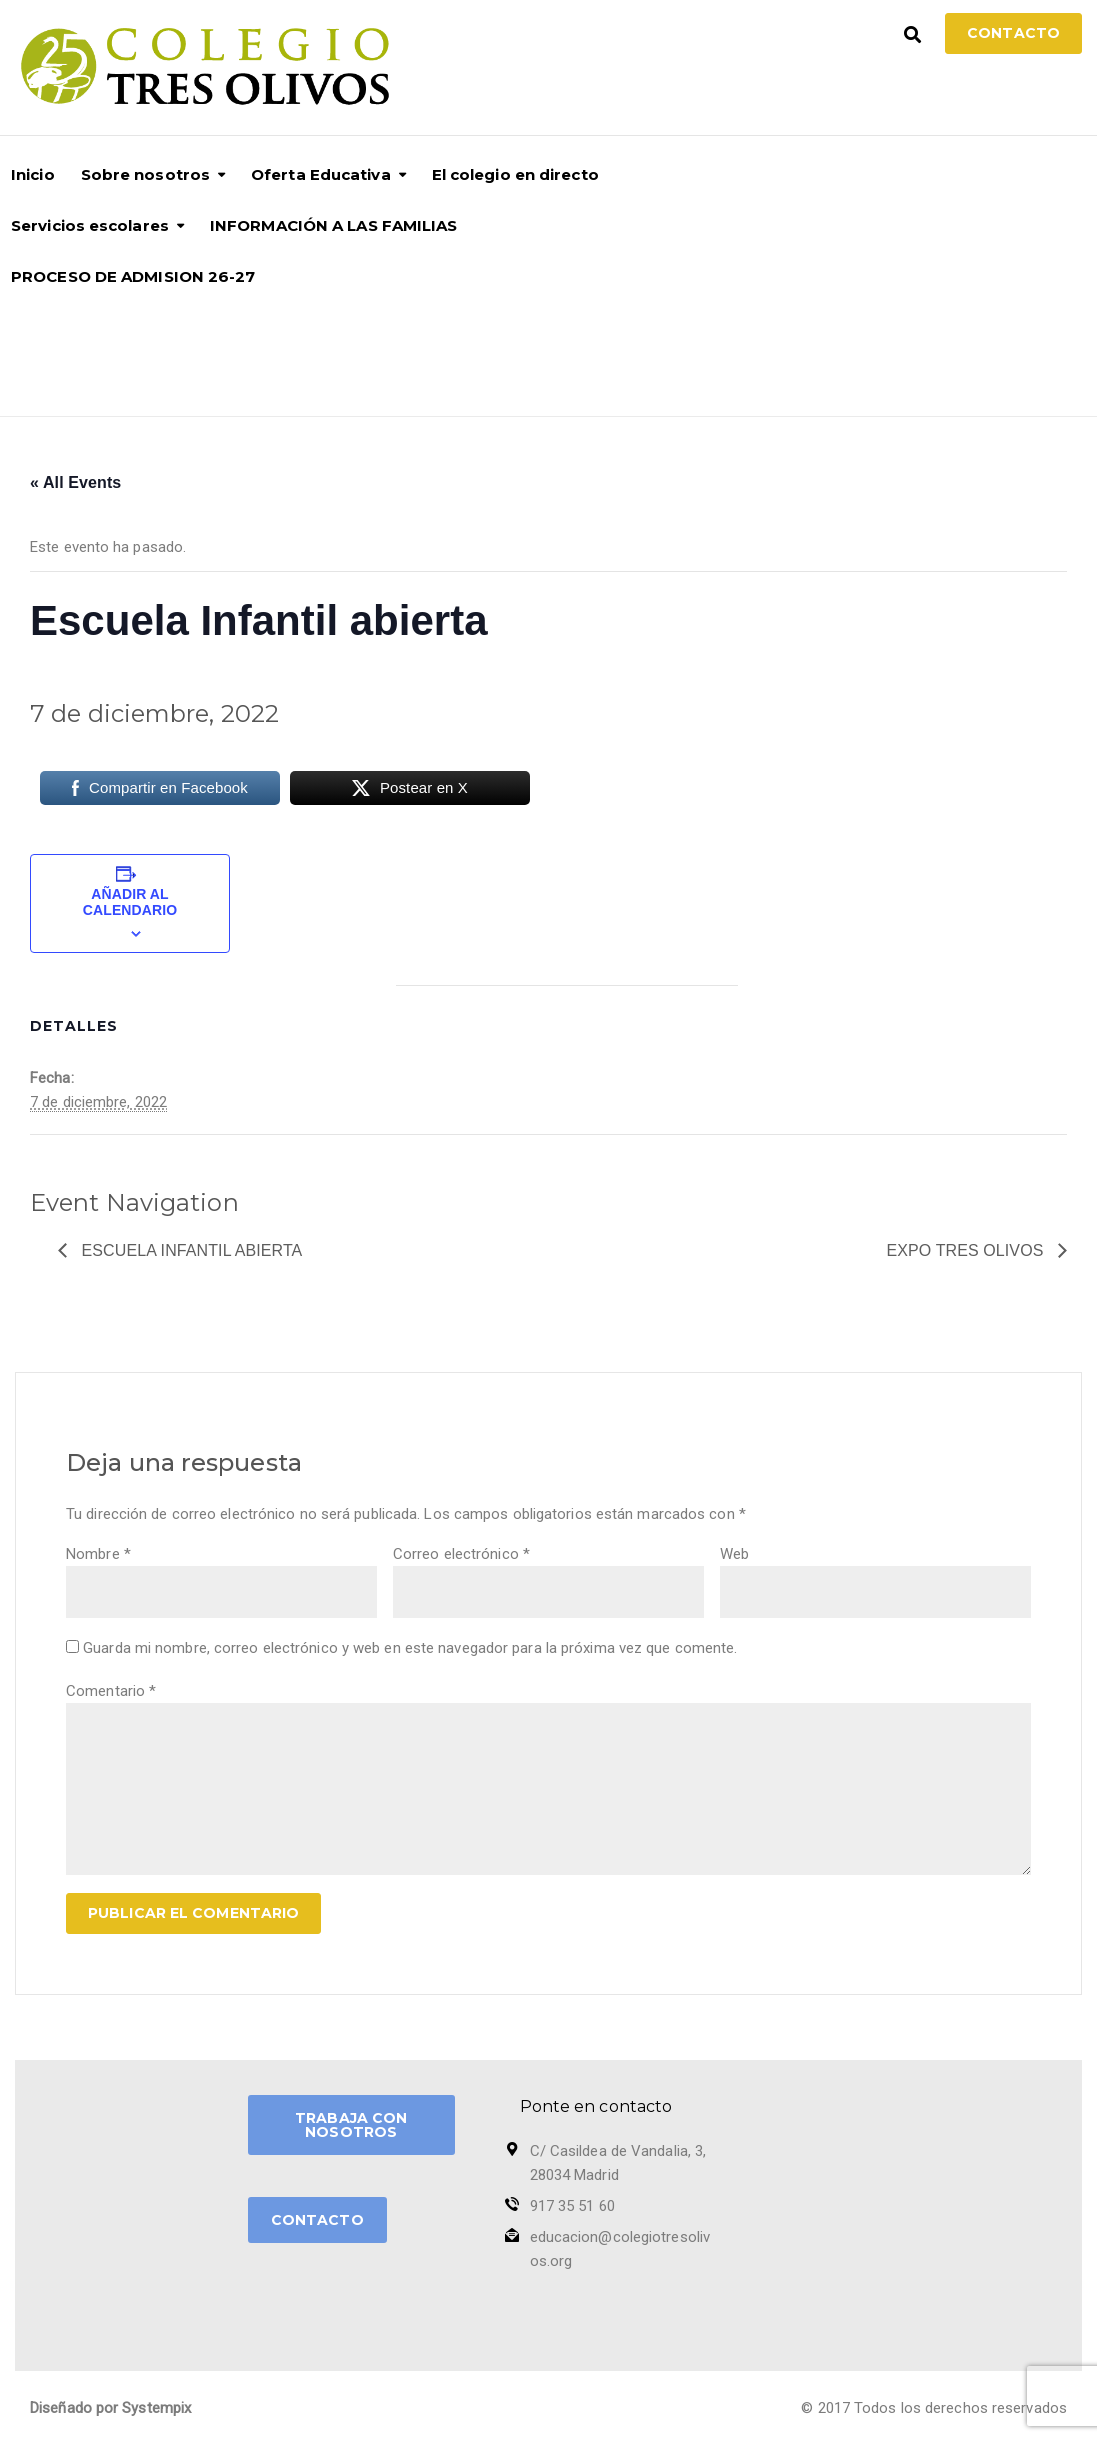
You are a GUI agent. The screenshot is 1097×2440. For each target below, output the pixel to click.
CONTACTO (317, 2220)
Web (734, 1554)
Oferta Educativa (321, 174)
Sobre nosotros (145, 174)
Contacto (1013, 33)
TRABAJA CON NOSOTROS (351, 2125)
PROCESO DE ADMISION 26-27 (133, 276)
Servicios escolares (90, 225)
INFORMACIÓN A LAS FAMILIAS (334, 225)
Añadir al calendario (130, 902)
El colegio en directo (515, 174)
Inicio (33, 174)
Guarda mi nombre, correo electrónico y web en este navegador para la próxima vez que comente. (410, 1648)
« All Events (75, 482)
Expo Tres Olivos (967, 1250)
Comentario (111, 1691)
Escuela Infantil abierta (189, 1250)
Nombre (98, 1554)
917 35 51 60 (572, 2206)
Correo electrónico (461, 1554)
